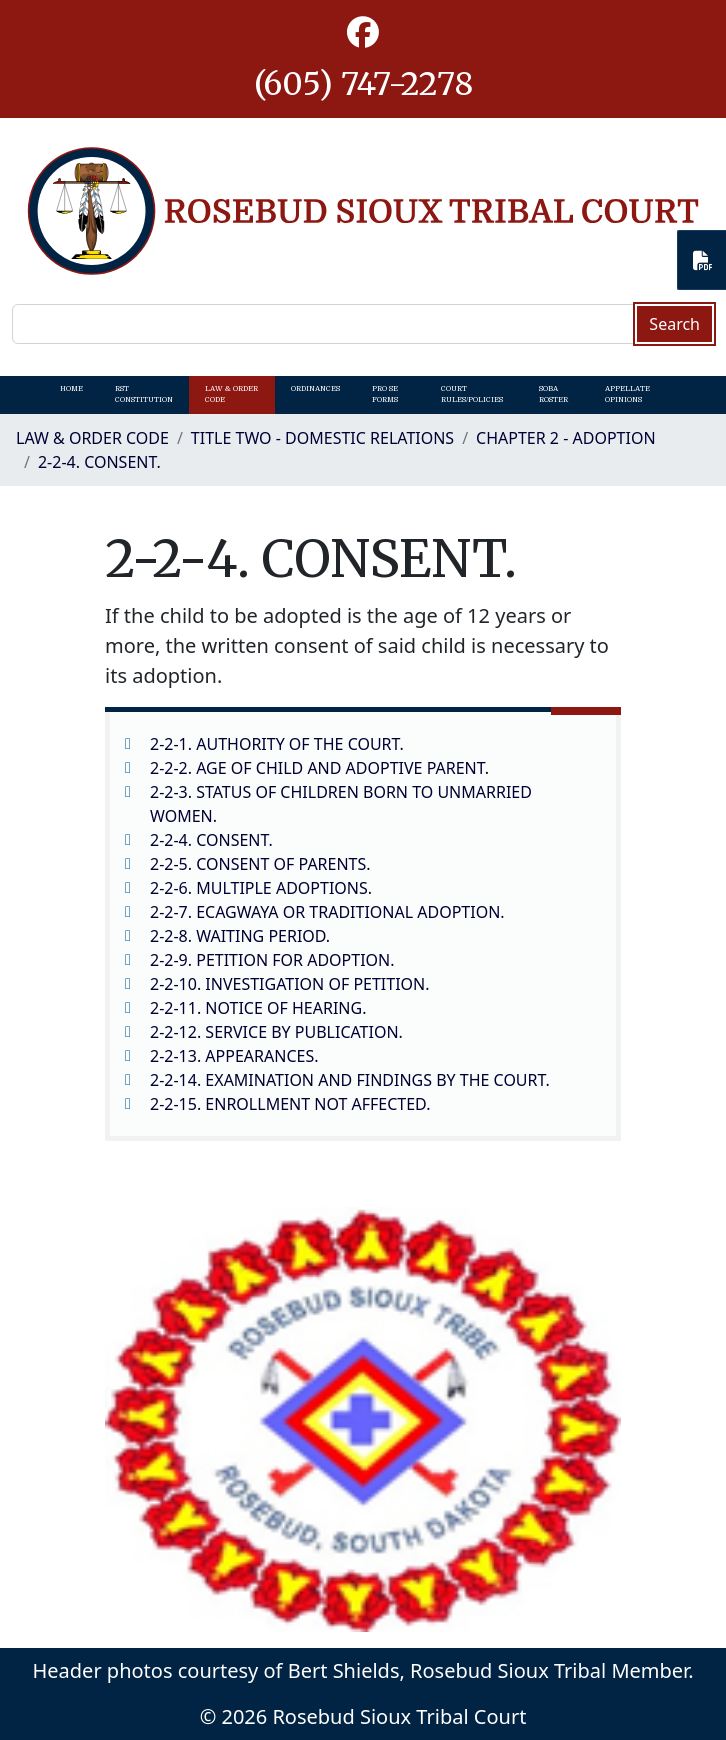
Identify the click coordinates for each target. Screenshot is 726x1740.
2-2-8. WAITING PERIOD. (240, 936)
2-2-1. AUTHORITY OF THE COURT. (277, 744)
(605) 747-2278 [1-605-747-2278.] (363, 84)
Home (71, 388)
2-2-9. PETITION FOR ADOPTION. (272, 960)
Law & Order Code (231, 394)
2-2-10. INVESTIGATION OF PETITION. (290, 984)
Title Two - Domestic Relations (322, 438)
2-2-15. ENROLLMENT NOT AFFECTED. (290, 1104)
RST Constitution (144, 394)
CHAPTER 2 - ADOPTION (565, 438)
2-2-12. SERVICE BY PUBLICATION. (276, 1032)
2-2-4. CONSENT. (99, 462)
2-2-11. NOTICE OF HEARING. (258, 1008)
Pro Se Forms (385, 394)
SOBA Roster (553, 394)
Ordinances (315, 388)
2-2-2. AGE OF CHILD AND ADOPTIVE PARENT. (319, 768)
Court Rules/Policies (472, 394)
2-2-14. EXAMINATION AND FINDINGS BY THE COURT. (350, 1080)
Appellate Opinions (627, 394)
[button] (363, 33)
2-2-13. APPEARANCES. (234, 1056)
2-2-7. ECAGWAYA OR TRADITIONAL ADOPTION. (327, 912)
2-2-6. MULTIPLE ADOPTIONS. (261, 888)
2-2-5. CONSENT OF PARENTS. (260, 864)
